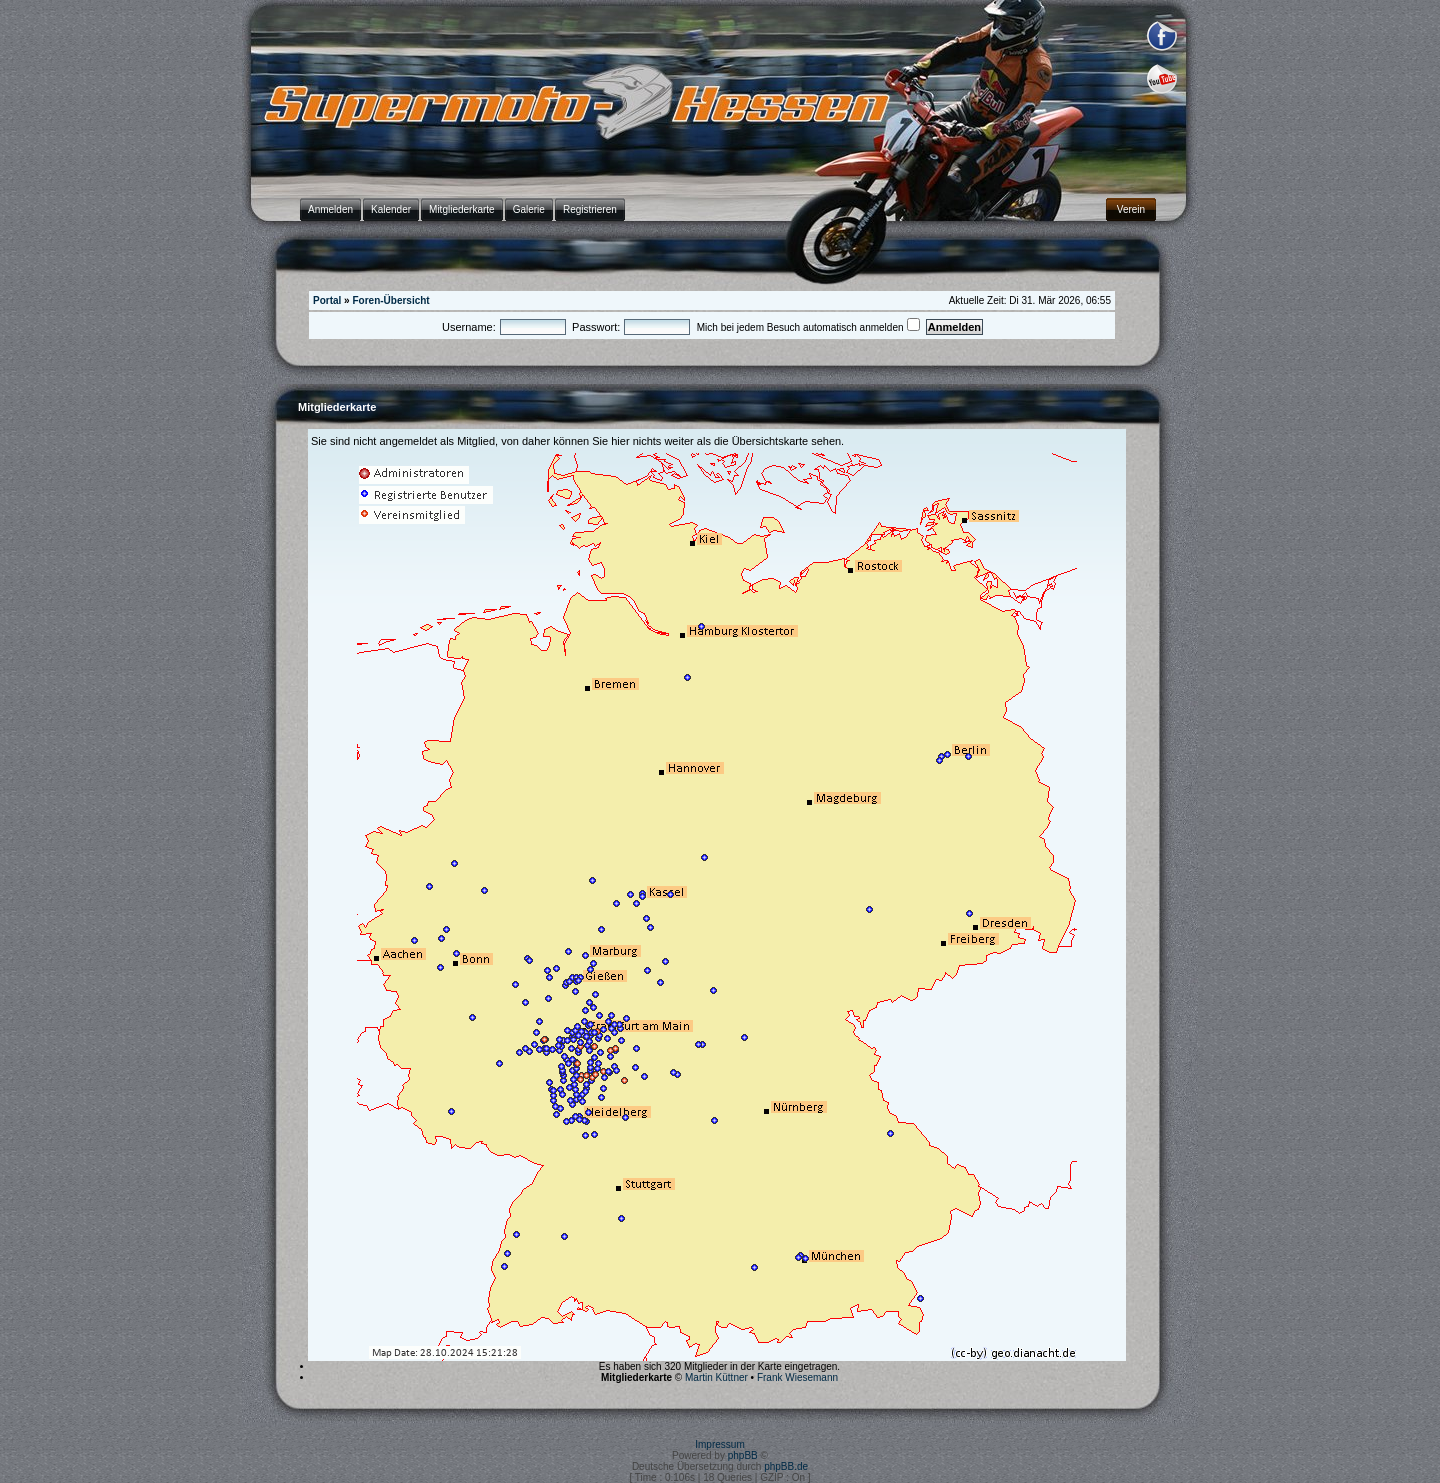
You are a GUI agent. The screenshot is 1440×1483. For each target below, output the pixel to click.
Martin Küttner (716, 1377)
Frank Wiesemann (797, 1377)
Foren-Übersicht (390, 300)
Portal (327, 300)
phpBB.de (786, 1466)
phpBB (743, 1455)
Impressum (719, 1444)
